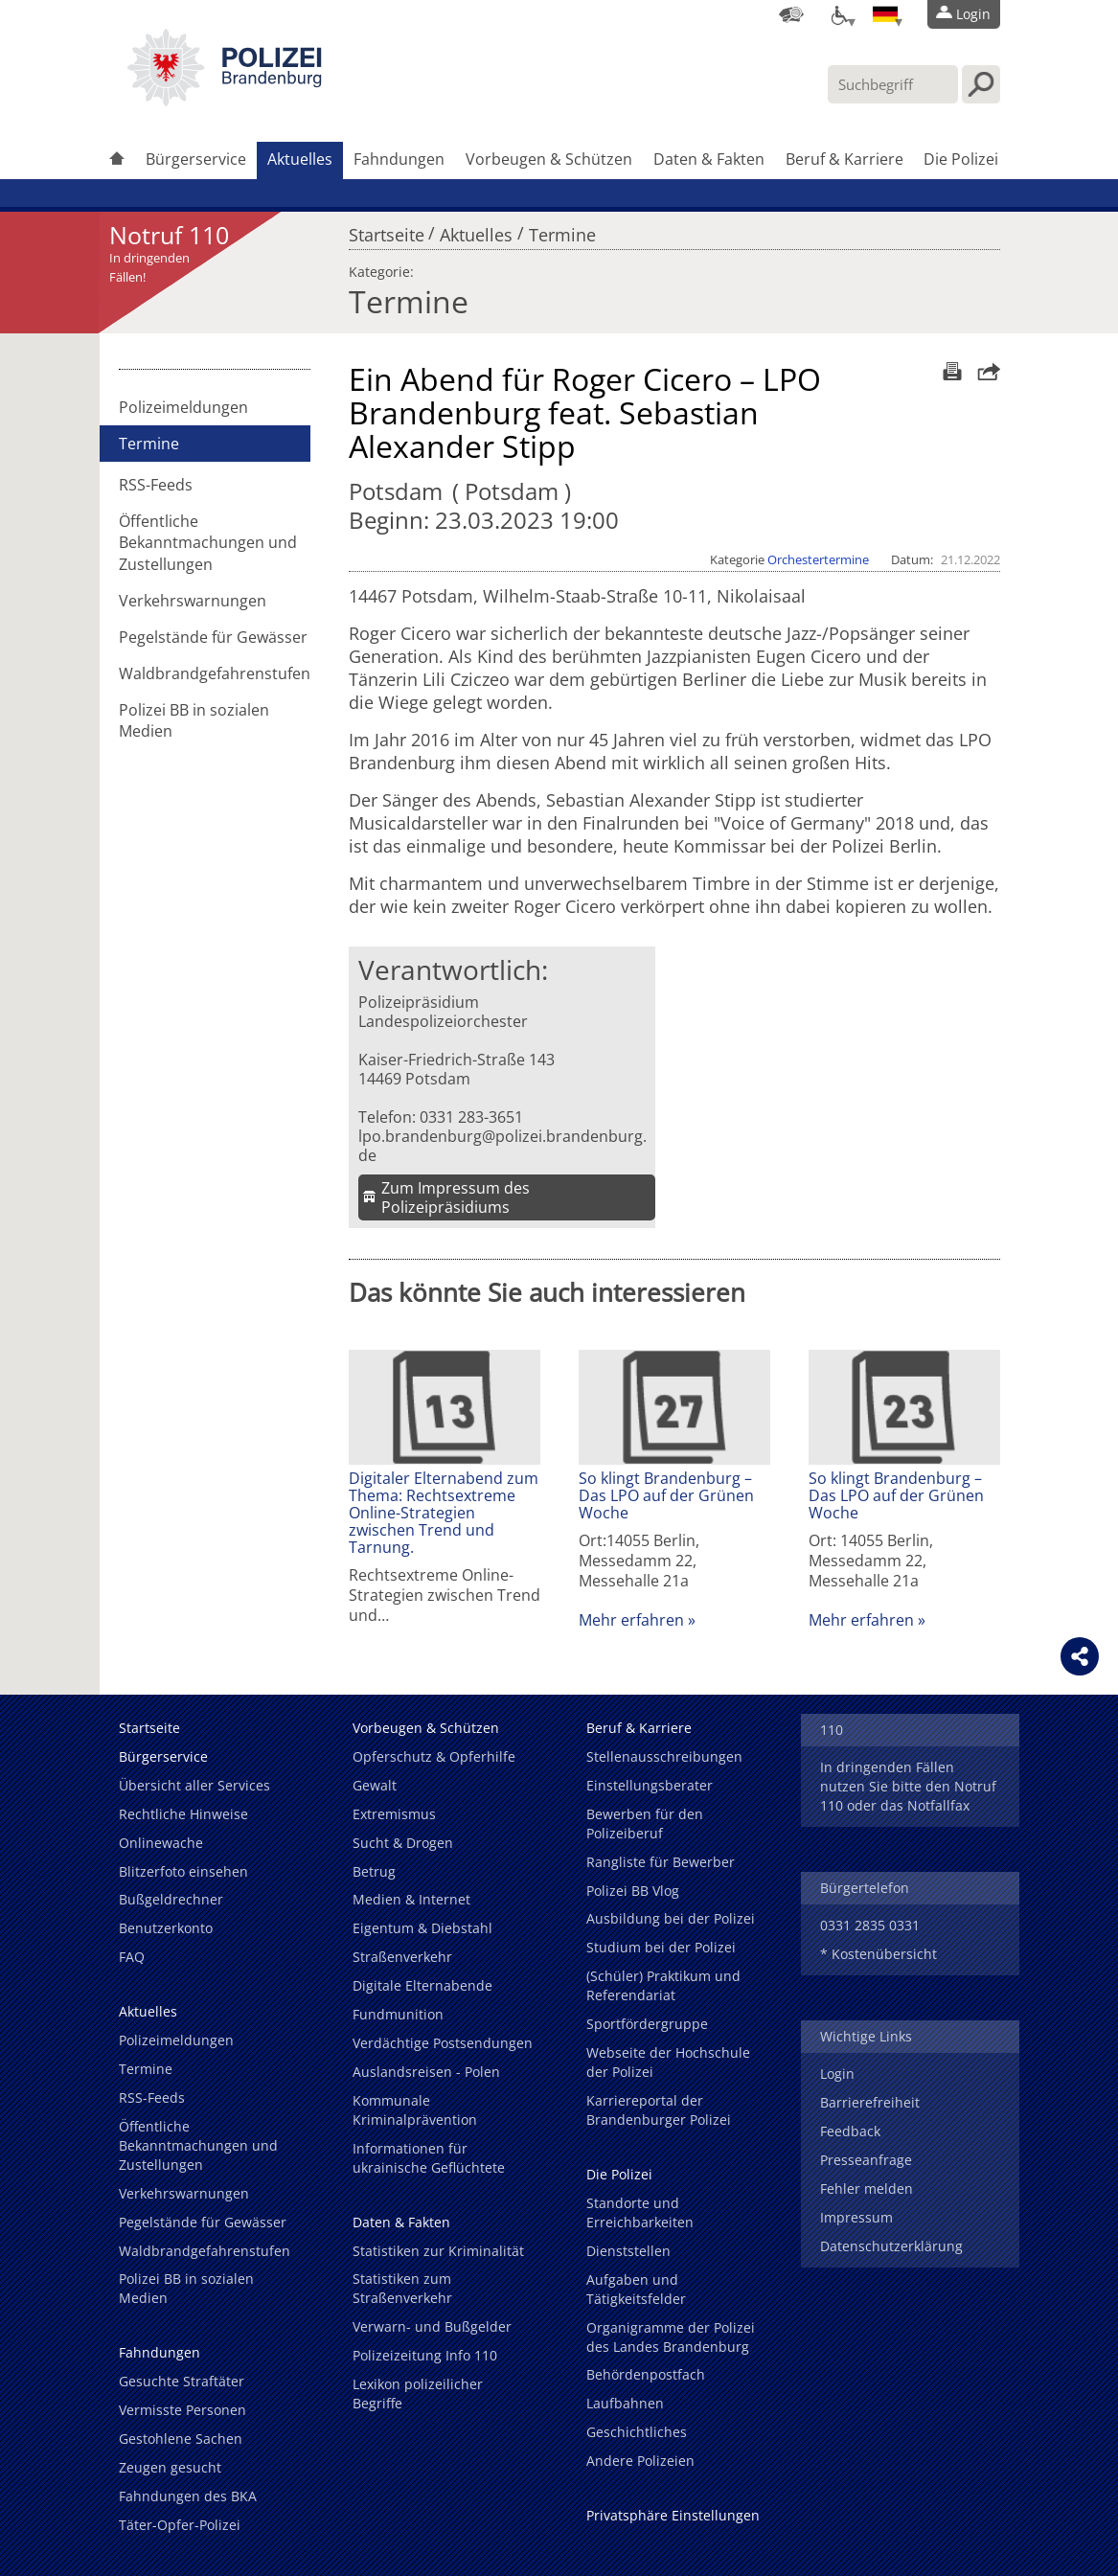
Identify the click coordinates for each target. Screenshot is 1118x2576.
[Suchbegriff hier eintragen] (893, 84)
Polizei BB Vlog (632, 1890)
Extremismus (394, 1814)
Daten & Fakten (708, 159)
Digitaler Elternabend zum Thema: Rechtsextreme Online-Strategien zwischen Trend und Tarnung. (443, 1513)
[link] (224, 100)
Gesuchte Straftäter (181, 2381)
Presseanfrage (866, 2160)
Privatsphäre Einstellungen (673, 2515)
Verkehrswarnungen (192, 600)
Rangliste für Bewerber (660, 1862)
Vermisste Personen (182, 2410)
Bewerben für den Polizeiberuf (644, 1823)
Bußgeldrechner (171, 1899)
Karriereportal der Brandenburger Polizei (658, 2110)
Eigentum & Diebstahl (422, 1928)
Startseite (386, 230)
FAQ (132, 1957)
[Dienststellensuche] (791, 14)
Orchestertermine (818, 559)
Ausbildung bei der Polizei (670, 1918)
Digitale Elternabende (422, 1985)
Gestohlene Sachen (180, 2438)
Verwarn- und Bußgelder (432, 2326)
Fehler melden (866, 2188)
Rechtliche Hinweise (183, 1814)
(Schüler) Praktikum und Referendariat (663, 1985)
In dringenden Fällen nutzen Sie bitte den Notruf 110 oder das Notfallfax (908, 1786)
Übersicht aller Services (194, 1785)
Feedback (850, 2131)
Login (837, 2073)
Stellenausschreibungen (664, 1756)
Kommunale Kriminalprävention (415, 2110)
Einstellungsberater (649, 1785)
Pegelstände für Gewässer (213, 637)
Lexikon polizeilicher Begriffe (418, 2393)
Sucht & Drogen (403, 1843)
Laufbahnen (625, 2403)
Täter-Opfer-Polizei (179, 2525)
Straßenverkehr (402, 1957)
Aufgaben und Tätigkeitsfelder (636, 2289)
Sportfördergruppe (647, 2024)
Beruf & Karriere (844, 159)
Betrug (374, 1871)
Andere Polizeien (640, 2460)
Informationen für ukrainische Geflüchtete (429, 2158)
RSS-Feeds (156, 484)
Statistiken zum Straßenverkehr (402, 2288)
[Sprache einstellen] (885, 14)
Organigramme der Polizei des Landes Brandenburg (670, 2337)
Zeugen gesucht (170, 2467)
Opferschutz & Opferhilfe (434, 1756)
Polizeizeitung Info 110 (425, 2355)
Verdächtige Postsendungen (443, 2043)
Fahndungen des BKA (188, 2496)
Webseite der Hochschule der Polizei (668, 2062)
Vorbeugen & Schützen (549, 159)
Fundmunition (398, 2014)
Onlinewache (161, 1843)
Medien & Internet (411, 1899)
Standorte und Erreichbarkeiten (640, 2212)
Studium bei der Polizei (661, 1947)
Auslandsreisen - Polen (426, 2072)
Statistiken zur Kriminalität (438, 2251)
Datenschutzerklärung (891, 2246)
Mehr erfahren (631, 1620)
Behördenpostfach (645, 2374)
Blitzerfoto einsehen (183, 1871)
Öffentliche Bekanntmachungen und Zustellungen (208, 542)
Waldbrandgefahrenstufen (214, 673)
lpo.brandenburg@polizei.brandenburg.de (502, 1146)
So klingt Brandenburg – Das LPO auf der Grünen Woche (666, 1495)
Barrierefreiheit (870, 2102)
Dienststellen (628, 2251)
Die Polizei (961, 159)
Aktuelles (299, 159)
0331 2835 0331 (870, 1925)
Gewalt (375, 1785)
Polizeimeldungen (183, 407)
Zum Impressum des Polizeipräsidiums (455, 1197)
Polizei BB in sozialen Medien (194, 720)
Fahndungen (399, 159)
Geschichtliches (636, 2432)
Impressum (856, 2217)
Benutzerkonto (166, 1928)
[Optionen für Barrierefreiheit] (838, 14)
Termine (562, 230)
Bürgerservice (196, 159)
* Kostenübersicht (878, 1954)
